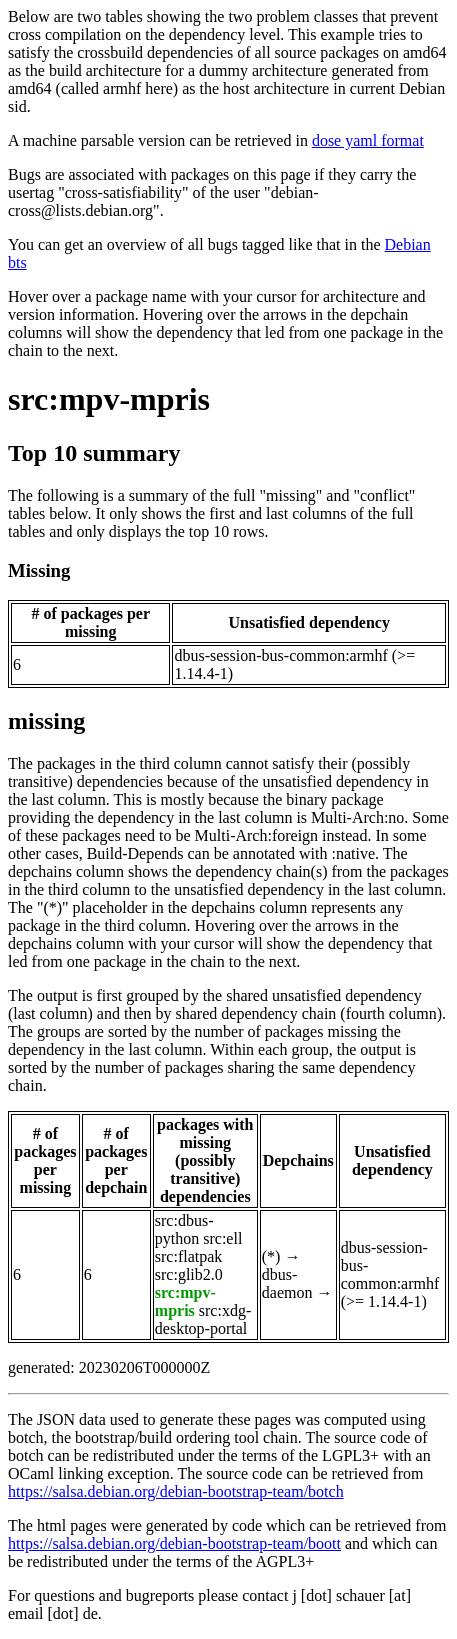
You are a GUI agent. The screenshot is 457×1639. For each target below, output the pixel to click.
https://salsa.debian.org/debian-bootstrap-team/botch (176, 1491)
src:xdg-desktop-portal (203, 1319)
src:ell (222, 1238)
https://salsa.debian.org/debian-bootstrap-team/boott (174, 1543)
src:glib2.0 (189, 1274)
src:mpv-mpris (109, 399)
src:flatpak (189, 1256)
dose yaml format (368, 140)
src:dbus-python (184, 1229)
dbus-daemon (287, 1283)
